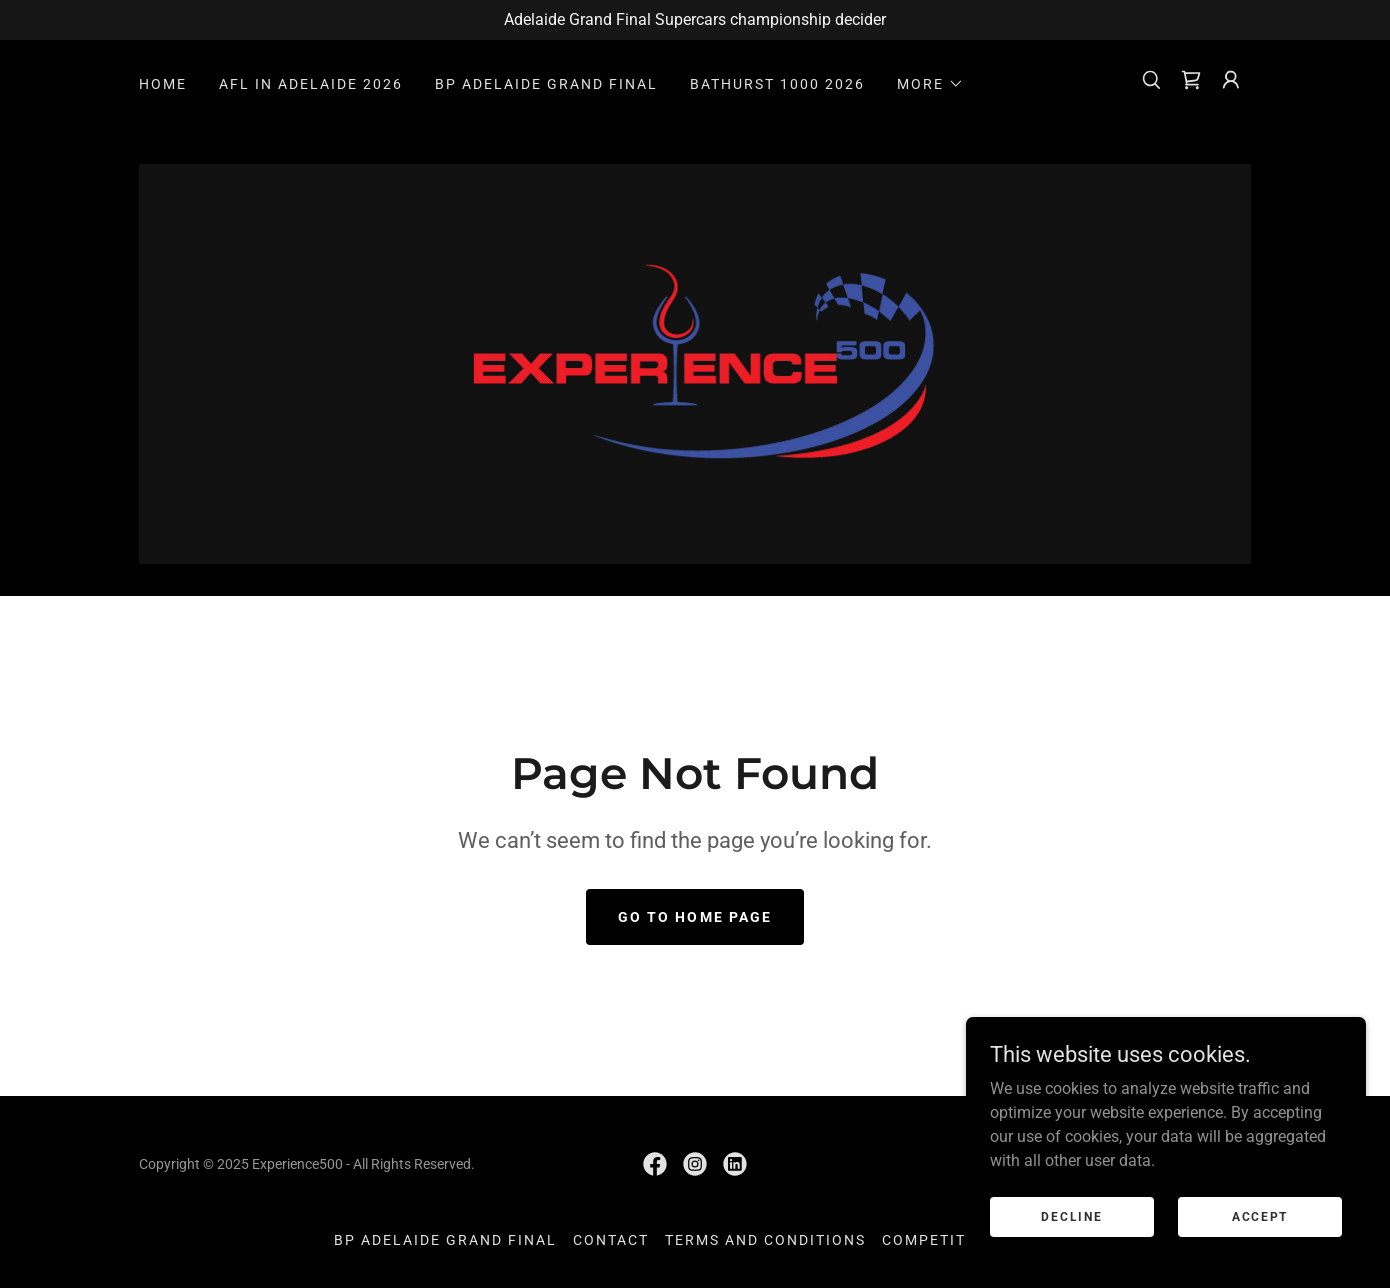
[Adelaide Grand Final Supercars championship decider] (695, 20)
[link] (1191, 80)
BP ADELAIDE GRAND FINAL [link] (546, 84)
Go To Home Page (694, 917)
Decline (1071, 1216)
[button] (930, 84)
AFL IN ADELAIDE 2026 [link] (311, 84)
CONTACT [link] (611, 1240)
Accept (1260, 1216)
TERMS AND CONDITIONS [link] (765, 1240)
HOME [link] (163, 84)
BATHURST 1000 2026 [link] (777, 84)
